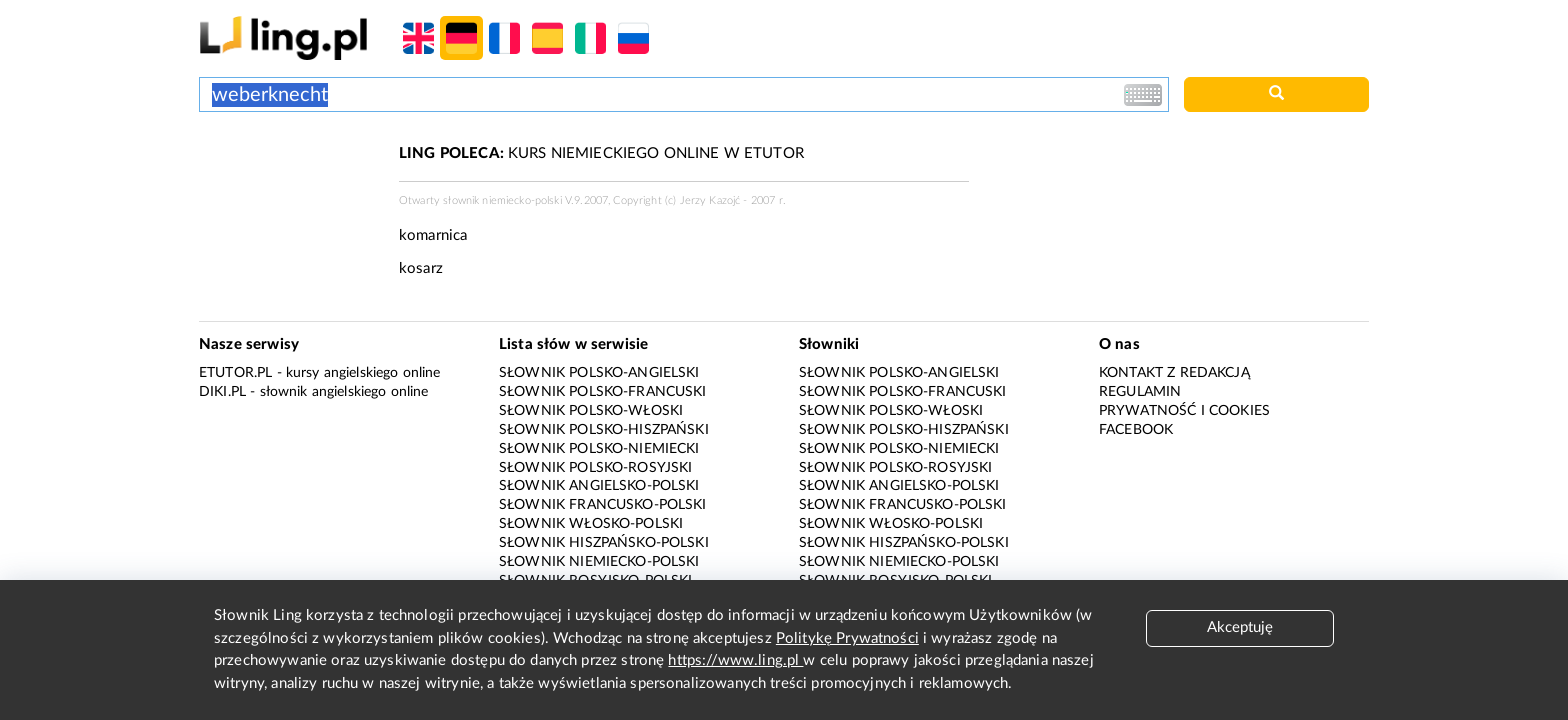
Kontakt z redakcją (1174, 373)
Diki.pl (222, 392)
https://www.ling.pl (735, 660)
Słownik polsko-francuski (603, 392)
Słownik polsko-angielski (599, 373)
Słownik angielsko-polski (599, 486)
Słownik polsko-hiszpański (604, 430)
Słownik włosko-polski (591, 524)
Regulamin (1140, 392)
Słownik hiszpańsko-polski (604, 543)
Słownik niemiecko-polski (599, 562)
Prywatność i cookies (1184, 411)
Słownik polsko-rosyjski (595, 468)
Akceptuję (1240, 627)
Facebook (1136, 430)
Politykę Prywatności (847, 638)
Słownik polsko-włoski (591, 411)
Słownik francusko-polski (603, 505)
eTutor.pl (235, 373)
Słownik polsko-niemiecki (599, 449)
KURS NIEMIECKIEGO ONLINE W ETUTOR (601, 153)
